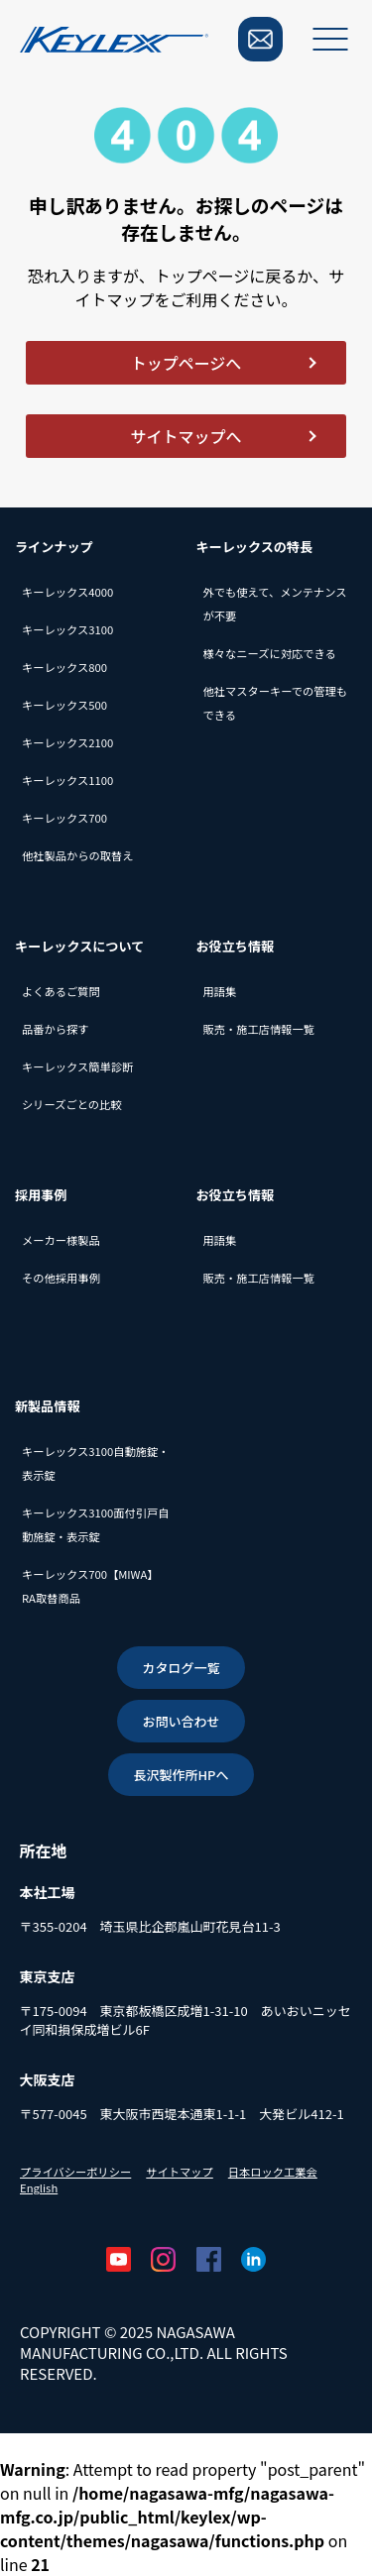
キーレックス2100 (67, 742)
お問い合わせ (180, 1721)
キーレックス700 (64, 818)
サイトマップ (179, 2172)
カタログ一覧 (180, 1667)
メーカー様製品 (61, 1240)
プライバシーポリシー (75, 2172)
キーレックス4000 (67, 592)
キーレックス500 (64, 705)
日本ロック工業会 (272, 2172)
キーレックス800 (64, 667)
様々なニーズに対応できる (269, 653)
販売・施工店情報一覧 (259, 1029)
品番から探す (55, 1029)
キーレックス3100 (67, 629)
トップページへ (186, 363)
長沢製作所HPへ (180, 1774)
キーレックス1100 (67, 780)
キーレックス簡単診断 (77, 1066)
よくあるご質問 (61, 991)
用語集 (220, 991)
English (39, 2187)
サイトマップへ (185, 436)
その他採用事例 (61, 1278)
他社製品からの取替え (78, 855)
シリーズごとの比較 (72, 1104)
